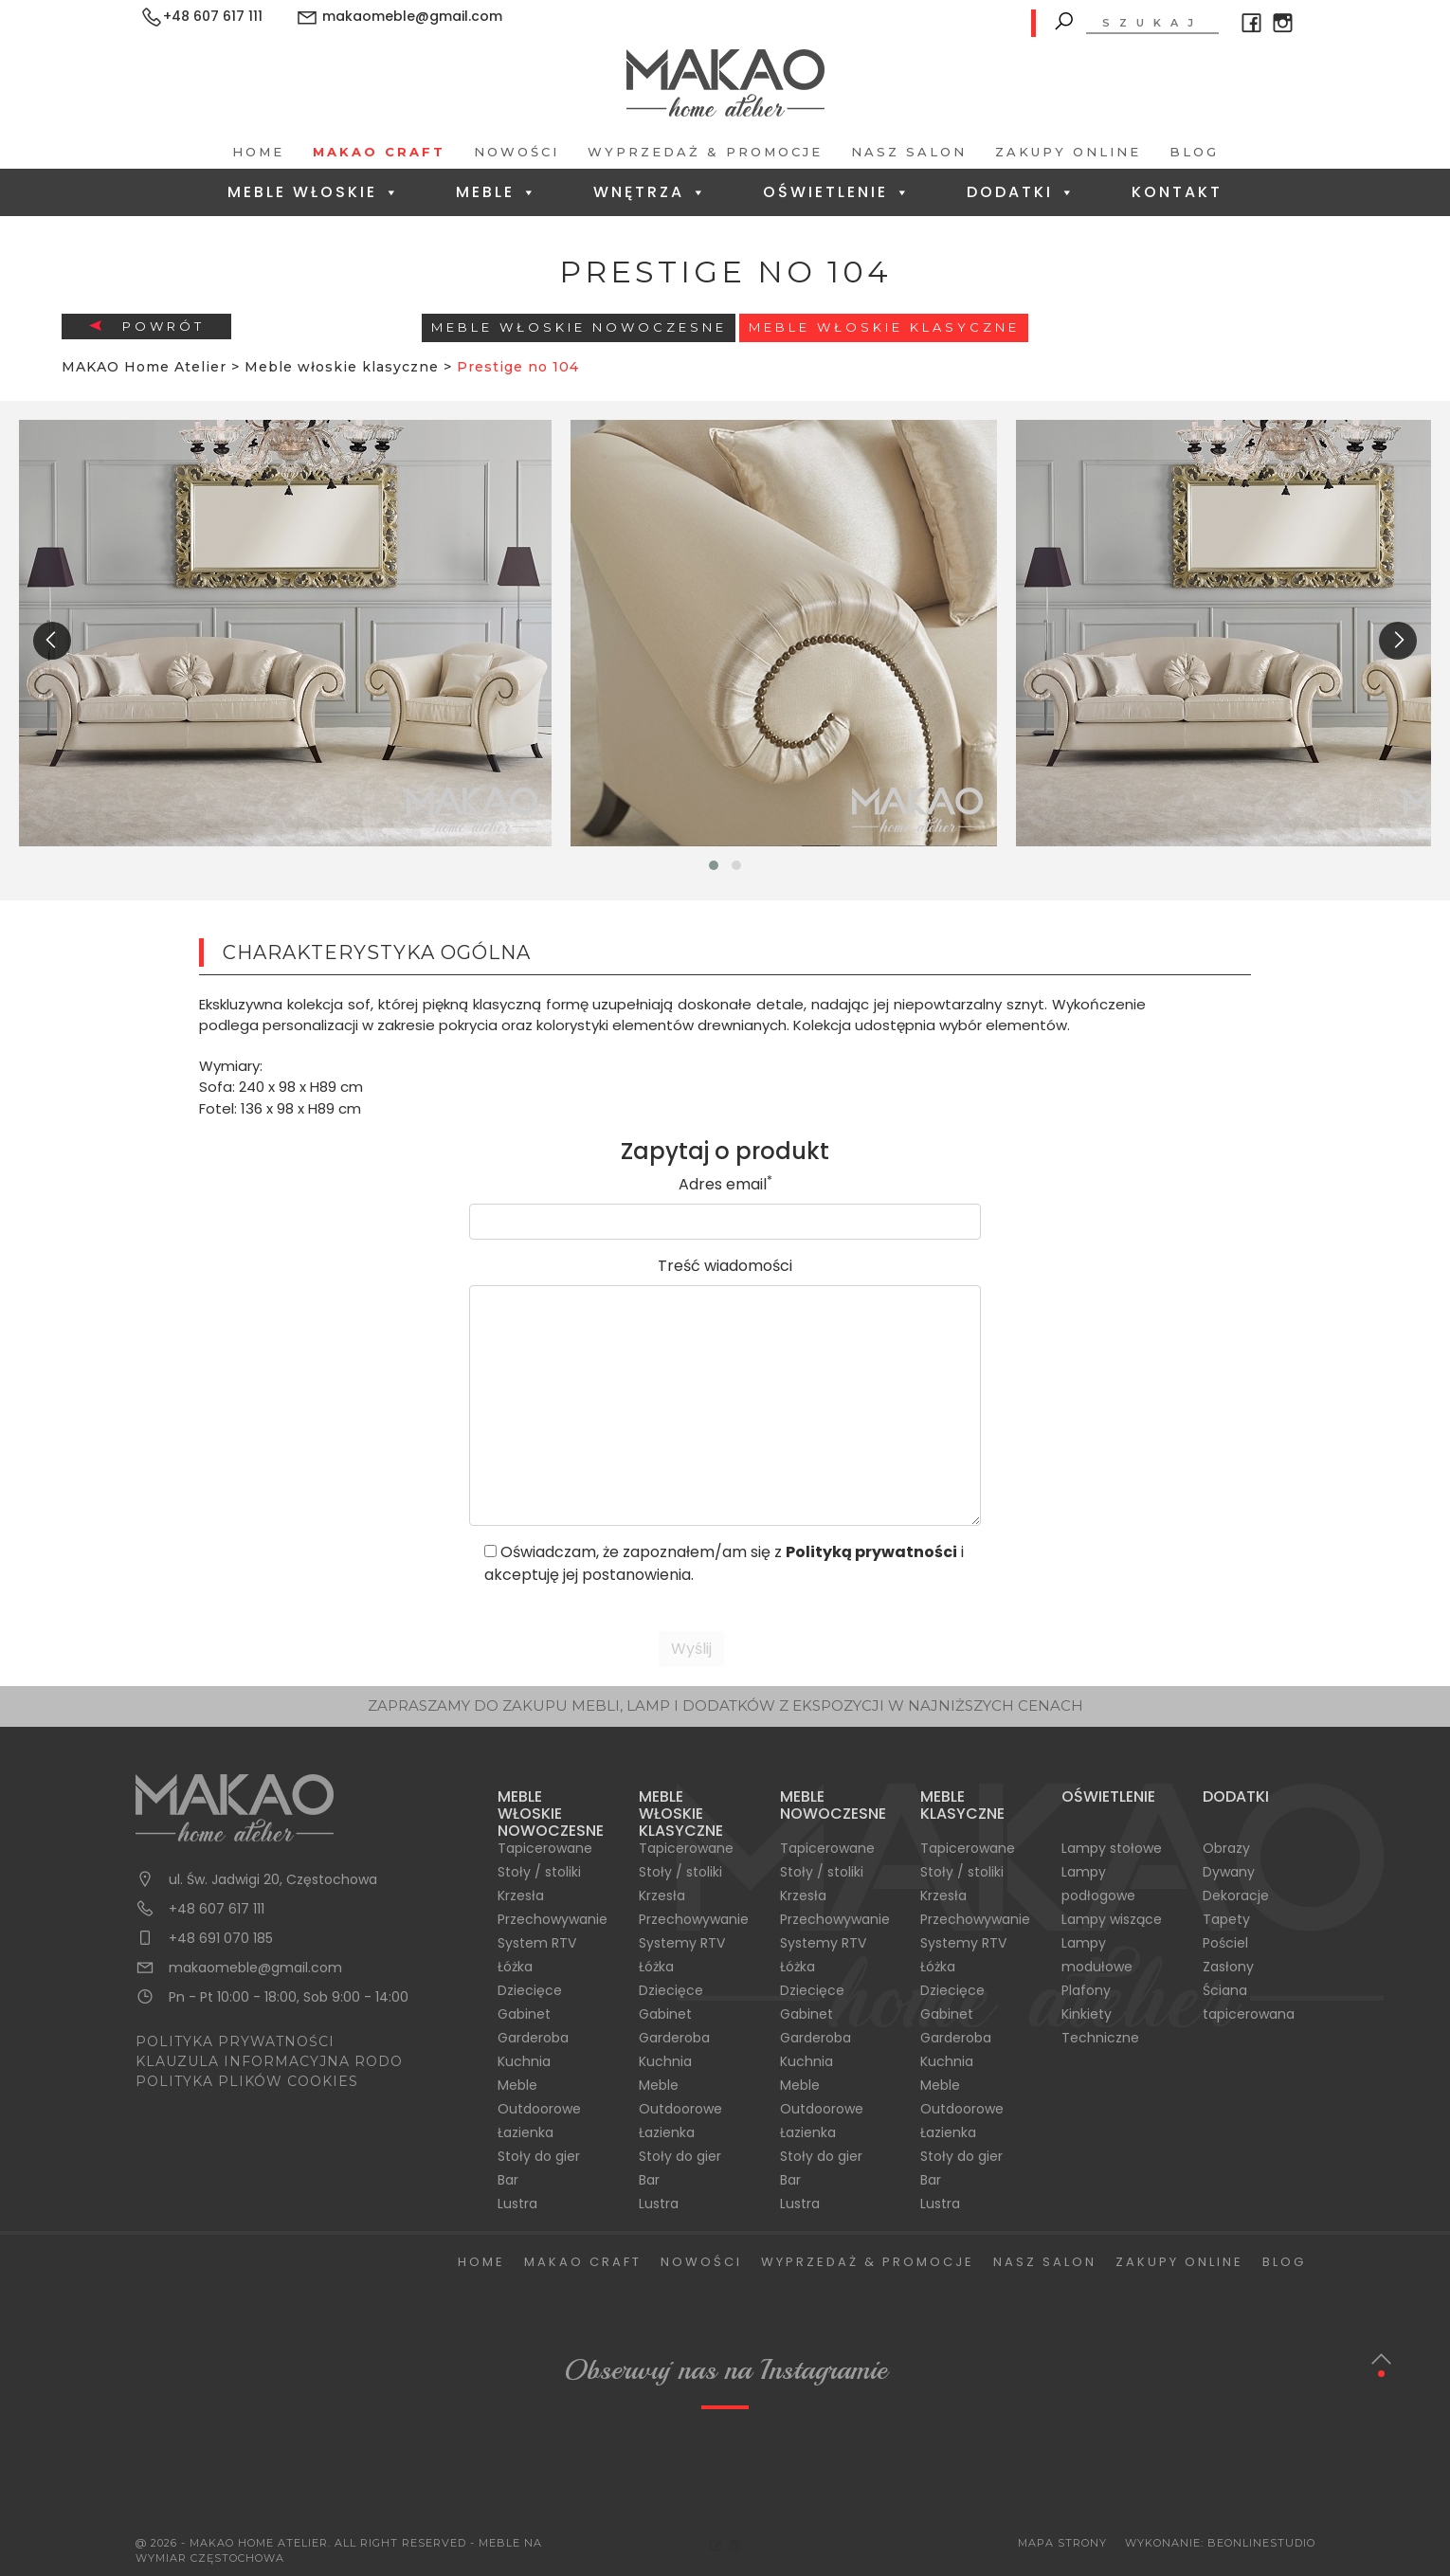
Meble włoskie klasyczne (884, 327)
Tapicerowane (545, 1848)
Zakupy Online (1068, 151)
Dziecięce (530, 1990)
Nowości (516, 151)
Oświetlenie (837, 192)
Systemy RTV (682, 1942)
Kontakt (1177, 192)
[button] (713, 865)
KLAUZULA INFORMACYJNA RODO (269, 2061)
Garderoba (533, 2037)
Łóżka (515, 1966)
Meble (497, 192)
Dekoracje (1236, 1895)
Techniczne (1100, 2037)
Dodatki (1022, 192)
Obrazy (1226, 1848)
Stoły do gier (539, 2156)
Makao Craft (379, 151)
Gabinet (524, 2014)
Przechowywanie (552, 1919)
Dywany (1229, 1871)
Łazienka (525, 2132)
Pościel (1225, 1942)
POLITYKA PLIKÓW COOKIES (247, 2081)
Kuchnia (524, 2061)
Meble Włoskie (314, 192)
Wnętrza (650, 192)
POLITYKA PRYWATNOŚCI (235, 2041)
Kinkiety (1086, 2014)
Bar (508, 2179)
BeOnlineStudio (1261, 2542)
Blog (1194, 151)
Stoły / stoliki (539, 1871)
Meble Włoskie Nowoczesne (579, 327)
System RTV (537, 1942)
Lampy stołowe (1111, 1848)
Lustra (517, 2203)
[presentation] (52, 641)
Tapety (1226, 1919)
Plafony (1086, 1990)
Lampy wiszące (1111, 1919)
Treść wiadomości (725, 1266)
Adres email (725, 1184)
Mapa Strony (1062, 2542)
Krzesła (521, 1895)
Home (258, 151)
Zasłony (1228, 1966)
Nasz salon (909, 151)
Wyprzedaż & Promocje (705, 151)
